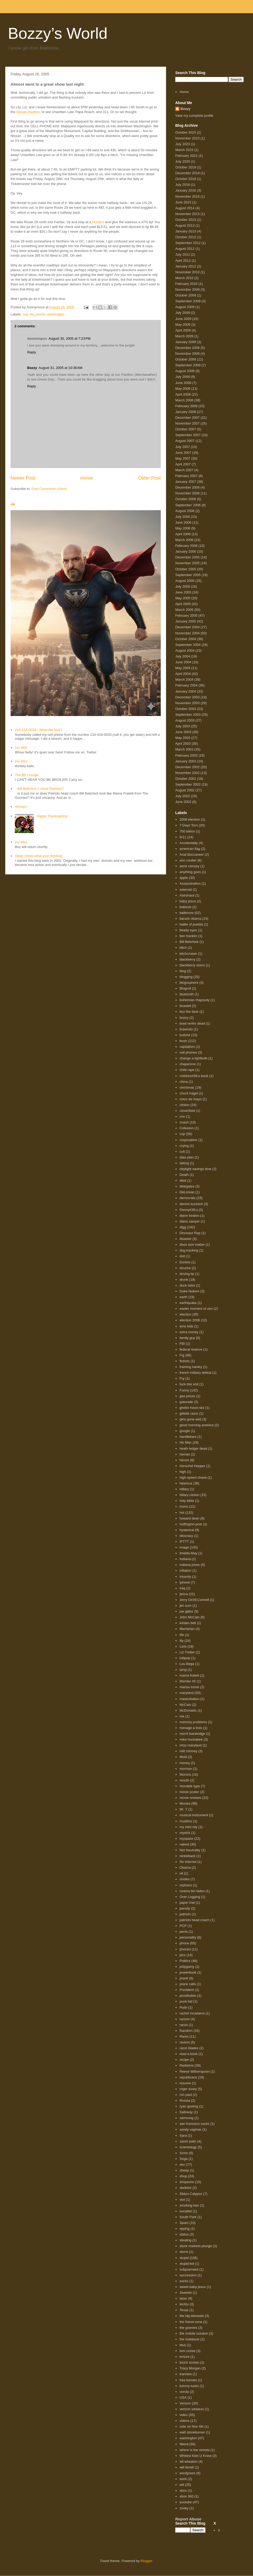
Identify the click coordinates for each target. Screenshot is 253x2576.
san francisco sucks (194, 2124)
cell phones (188, 1052)
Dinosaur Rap (190, 1233)
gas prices (187, 1396)
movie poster (189, 1792)
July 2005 (182, 586)
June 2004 (183, 662)
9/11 (182, 837)
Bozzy (32, 368)
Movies (184, 1803)
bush (183, 1041)
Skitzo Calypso (190, 2194)
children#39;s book (193, 1076)
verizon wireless (191, 2409)
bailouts (185, 907)
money (184, 1763)
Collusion (186, 1128)
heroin (184, 1460)
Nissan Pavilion (28, 112)
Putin (183, 2007)
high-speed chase (193, 1477)
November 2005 (187, 563)
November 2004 (187, 633)
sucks (183, 2281)
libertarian (186, 1629)
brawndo (186, 1029)
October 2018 (185, 179)
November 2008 (187, 354)
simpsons (186, 2182)
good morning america (196, 1425)
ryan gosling (188, 2106)
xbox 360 (186, 2496)
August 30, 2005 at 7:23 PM (69, 338)
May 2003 (182, 738)
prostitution (187, 1996)
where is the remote (194, 2450)
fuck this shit (188, 1384)
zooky (183, 2508)
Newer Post (23, 478)
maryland (186, 1693)
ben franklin (188, 936)
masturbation (189, 1699)
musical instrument (193, 1815)
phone (40, 314)
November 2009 (187, 289)
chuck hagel (188, 1093)
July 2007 (182, 447)
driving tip (186, 1274)
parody (184, 1908)
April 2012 (183, 260)
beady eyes (188, 930)
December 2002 (187, 767)
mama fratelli (189, 1675)
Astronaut (186, 895)
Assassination (190, 883)
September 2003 (188, 715)
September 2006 (188, 505)
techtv (184, 2304)
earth (183, 1297)
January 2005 (185, 621)
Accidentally (188, 843)
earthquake (188, 1303)
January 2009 (185, 342)
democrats (187, 1198)
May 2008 (182, 389)
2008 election (189, 819)
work (183, 2479)
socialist (185, 2211)
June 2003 (183, 732)
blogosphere (188, 983)
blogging (185, 977)
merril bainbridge (192, 1734)
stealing (185, 2240)
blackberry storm (192, 965)
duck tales (187, 1285)
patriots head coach (194, 1920)
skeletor (185, 2188)
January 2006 (185, 551)
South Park (187, 2217)
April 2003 (183, 744)
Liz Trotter (187, 1652)
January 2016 (185, 190)
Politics (184, 1961)
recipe (184, 2060)
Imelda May (188, 1553)
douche (185, 1268)
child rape (186, 1070)
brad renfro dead (192, 1023)
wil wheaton (188, 2461)
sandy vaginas (190, 2129)
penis (183, 1932)
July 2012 (182, 254)
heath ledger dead (193, 1448)
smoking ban (189, 2205)
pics (182, 1955)
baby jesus (187, 901)
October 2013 (185, 220)
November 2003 (187, 703)
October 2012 (185, 237)
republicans (188, 2077)
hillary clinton (189, 1495)
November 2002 (187, 773)
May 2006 (182, 528)
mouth (184, 1780)
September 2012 (188, 243)
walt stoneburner (192, 2432)
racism (184, 2019)
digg (182, 1227)
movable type (189, 1786)
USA (183, 2397)
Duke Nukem (189, 1291)
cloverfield (187, 1111)
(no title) (21, 747)
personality (187, 1937)
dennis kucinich (191, 1204)
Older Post (149, 478)
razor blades (188, 2048)
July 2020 (182, 161)
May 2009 (182, 325)
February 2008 (186, 406)
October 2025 (185, 132)
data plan (186, 1157)
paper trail (187, 1903)
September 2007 (188, 435)
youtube (185, 2502)
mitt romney (188, 1751)
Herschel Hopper (192, 1466)
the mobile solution (193, 2333)
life (181, 1635)
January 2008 (185, 412)
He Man (185, 1442)
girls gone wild (190, 1419)
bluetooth (186, 994)
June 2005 (183, 592)
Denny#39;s (188, 1210)
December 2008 (187, 348)
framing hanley (190, 1367)
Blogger (146, 2561)
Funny (184, 1390)
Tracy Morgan (190, 2368)
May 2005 (182, 598)
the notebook (189, 2339)
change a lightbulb (193, 1058)
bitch (183, 947)
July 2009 (182, 313)
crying (184, 1146)
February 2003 (186, 755)
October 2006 (185, 499)
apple (183, 878)
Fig (181, 1355)
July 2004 (182, 656)
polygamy (186, 1967)
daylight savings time (195, 1169)
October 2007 (185, 429)
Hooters (98, 222)
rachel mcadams (192, 2013)
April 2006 (183, 534)
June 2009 (183, 319)
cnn (182, 1116)
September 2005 (188, 575)
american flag (189, 849)
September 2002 (188, 784)
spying (184, 2229)
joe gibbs (186, 1611)
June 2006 (183, 522)
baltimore (186, 913)
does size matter (192, 1244)
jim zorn (185, 1606)
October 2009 (185, 295)
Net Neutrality (189, 1850)
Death (184, 1175)
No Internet (187, 1862)
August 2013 (184, 225)
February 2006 (186, 546)
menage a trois (190, 1728)
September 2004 (188, 645)
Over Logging (189, 1897)
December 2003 (187, 697)
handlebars (187, 1437)
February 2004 (186, 685)
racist (183, 2025)
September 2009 (188, 301)
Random (185, 2031)
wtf (181, 2485)
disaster (185, 1239)
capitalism (187, 1047)
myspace (186, 1838)
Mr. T (183, 1809)
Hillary (184, 1489)
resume (185, 2083)
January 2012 (185, 266)
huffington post (190, 1524)
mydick (184, 1833)
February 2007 (186, 476)
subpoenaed (188, 2269)
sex (182, 2164)
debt (182, 1180)
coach (184, 1122)
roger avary (188, 2089)
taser (183, 2298)
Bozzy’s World (58, 33)
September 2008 (188, 365)
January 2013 (185, 231)
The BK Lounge (26, 775)
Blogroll (185, 988)
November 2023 (187, 138)
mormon (185, 1769)
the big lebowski (191, 2316)
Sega (183, 2159)
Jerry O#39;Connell (194, 1600)
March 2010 (184, 278)
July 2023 (182, 144)
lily (32, 314)
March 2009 (184, 336)
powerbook (187, 1972)
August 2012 (184, 249)
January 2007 (185, 482)
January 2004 (185, 691)
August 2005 (184, 581)
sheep (184, 2170)
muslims (185, 1821)
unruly (184, 2392)
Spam (183, 2223)
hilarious (185, 1483)
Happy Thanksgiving (51, 816)
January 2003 (185, 761)
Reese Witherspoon (194, 2071)
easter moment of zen (196, 1309)
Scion (183, 2153)
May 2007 (182, 458)
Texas (183, 2310)
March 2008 (184, 400)
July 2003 (182, 726)
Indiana (185, 1559)
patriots (185, 1914)
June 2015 (183, 202)
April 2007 (183, 464)
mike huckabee (190, 1739)
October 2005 (185, 569)
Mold (183, 1757)
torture (184, 2357)
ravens (184, 2042)
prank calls (187, 1984)
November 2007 (187, 423)
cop (25, 314)
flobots (184, 1361)
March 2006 (184, 540)
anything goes (190, 872)
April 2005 (183, 604)
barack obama (190, 919)
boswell (185, 1006)
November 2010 (187, 272)
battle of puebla (191, 924)
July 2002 (182, 796)
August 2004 (184, 650)
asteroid (185, 890)
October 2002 (185, 779)
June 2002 (183, 802)
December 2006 (187, 487)
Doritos (184, 1262)
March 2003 (184, 749)
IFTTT (184, 1541)
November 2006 (187, 493)
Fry (181, 1378)
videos (184, 2421)
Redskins (186, 2065)
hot (181, 1513)
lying (183, 1670)
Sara (183, 2135)
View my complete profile (194, 116)
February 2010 (186, 284)
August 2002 (184, 790)
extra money (188, 1332)
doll (182, 1256)
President (186, 1990)
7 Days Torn (188, 825)
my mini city (188, 1827)
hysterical (186, 1530)
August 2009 (184, 307)
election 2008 (189, 1320)
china (183, 1082)
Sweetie (185, 2293)
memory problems (193, 1722)
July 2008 (182, 377)
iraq (182, 1588)
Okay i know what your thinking (38, 856)
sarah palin (187, 2141)
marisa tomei (189, 1687)
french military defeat (195, 1373)
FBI (182, 1344)
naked (184, 1844)
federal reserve (190, 1349)
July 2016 (182, 185)
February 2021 (186, 156)
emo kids (186, 1326)
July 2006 (182, 517)
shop (183, 2176)
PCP (183, 1926)
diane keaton (189, 1216)
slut (182, 2200)
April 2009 (183, 330)
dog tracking (188, 1250)
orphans (185, 1885)
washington (56, 314)
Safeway (186, 2112)
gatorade (186, 1402)
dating (184, 1163)
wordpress (187, 2473)
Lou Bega (186, 1664)
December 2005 (187, 557)
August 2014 (184, 208)
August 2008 (184, 371)
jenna (183, 1594)
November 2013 (187, 214)
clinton (184, 1105)
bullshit (184, 1035)
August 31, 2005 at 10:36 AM (60, 368)
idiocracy (186, 1536)
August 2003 (184, 720)
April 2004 (183, 674)
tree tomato (188, 2380)
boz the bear (188, 1012)
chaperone (187, 1064)
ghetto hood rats (191, 1408)
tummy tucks (189, 2386)
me (181, 1716)
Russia (184, 2100)
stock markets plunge (195, 2246)
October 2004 (185, 639)
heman (184, 1454)
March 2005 (184, 610)
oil (181, 1873)
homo (183, 1506)
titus (182, 2345)
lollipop (184, 1658)
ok (13, 504)
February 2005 (186, 615)
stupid (184, 2258)
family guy (187, 1338)
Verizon (185, 2403)
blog (182, 971)
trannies (185, 2374)
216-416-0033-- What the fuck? (38, 730)
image (184, 1547)
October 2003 (185, 709)
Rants (183, 2036)
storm (183, 2252)
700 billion (187, 831)
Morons (185, 1774)
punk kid (185, 2001)
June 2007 (183, 453)
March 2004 (184, 679)
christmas (186, 1087)
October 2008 (185, 359)
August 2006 (184, 511)
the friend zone (190, 2322)
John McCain (189, 1617)
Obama (185, 1867)
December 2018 (187, 173)
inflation (185, 1570)
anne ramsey (189, 866)
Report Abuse (188, 2519)
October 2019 (185, 167)
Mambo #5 (187, 1681)
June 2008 (183, 383)
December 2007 (187, 418)
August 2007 (184, 441)
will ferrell (186, 2467)
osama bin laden (192, 1891)
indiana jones (189, 1565)
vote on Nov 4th (191, 2426)
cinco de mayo (190, 1099)
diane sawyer (189, 1221)
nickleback (187, 1856)
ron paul (185, 2095)
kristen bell (187, 1623)
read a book (188, 2054)
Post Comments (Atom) (49, 489)
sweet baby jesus (192, 2287)
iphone (184, 1582)
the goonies (188, 2328)
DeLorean (186, 1192)
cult (182, 1151)
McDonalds (188, 1710)
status (184, 2234)
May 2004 (182, 668)
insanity (185, 1577)
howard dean (189, 1518)
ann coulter (187, 860)
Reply (31, 352)
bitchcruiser (188, 954)
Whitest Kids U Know (195, 2456)
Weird (183, 2444)
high (182, 1472)
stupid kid (186, 2264)
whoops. (21, 807)
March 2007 (184, 470)
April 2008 (183, 394)
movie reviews (190, 1798)
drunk (183, 1280)
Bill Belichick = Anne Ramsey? (40, 789)
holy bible (186, 1501)
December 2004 (187, 627)
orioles (184, 1879)
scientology (188, 2147)
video (183, 2415)
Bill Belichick (188, 942)
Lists (183, 1646)
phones (185, 1949)
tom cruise (187, 2351)
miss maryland (190, 1745)
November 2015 (187, 196)
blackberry (187, 959)
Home (86, 478)
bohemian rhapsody (194, 1000)
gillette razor (188, 1413)
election (185, 1314)
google (184, 1431)
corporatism (188, 1140)
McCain (185, 1705)
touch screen (189, 2362)
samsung (186, 2118)
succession (187, 2275)
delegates (186, 1186)
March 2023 (184, 150)
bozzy (183, 1018)
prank (183, 1978)
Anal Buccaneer (191, 854)
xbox (183, 2490)
